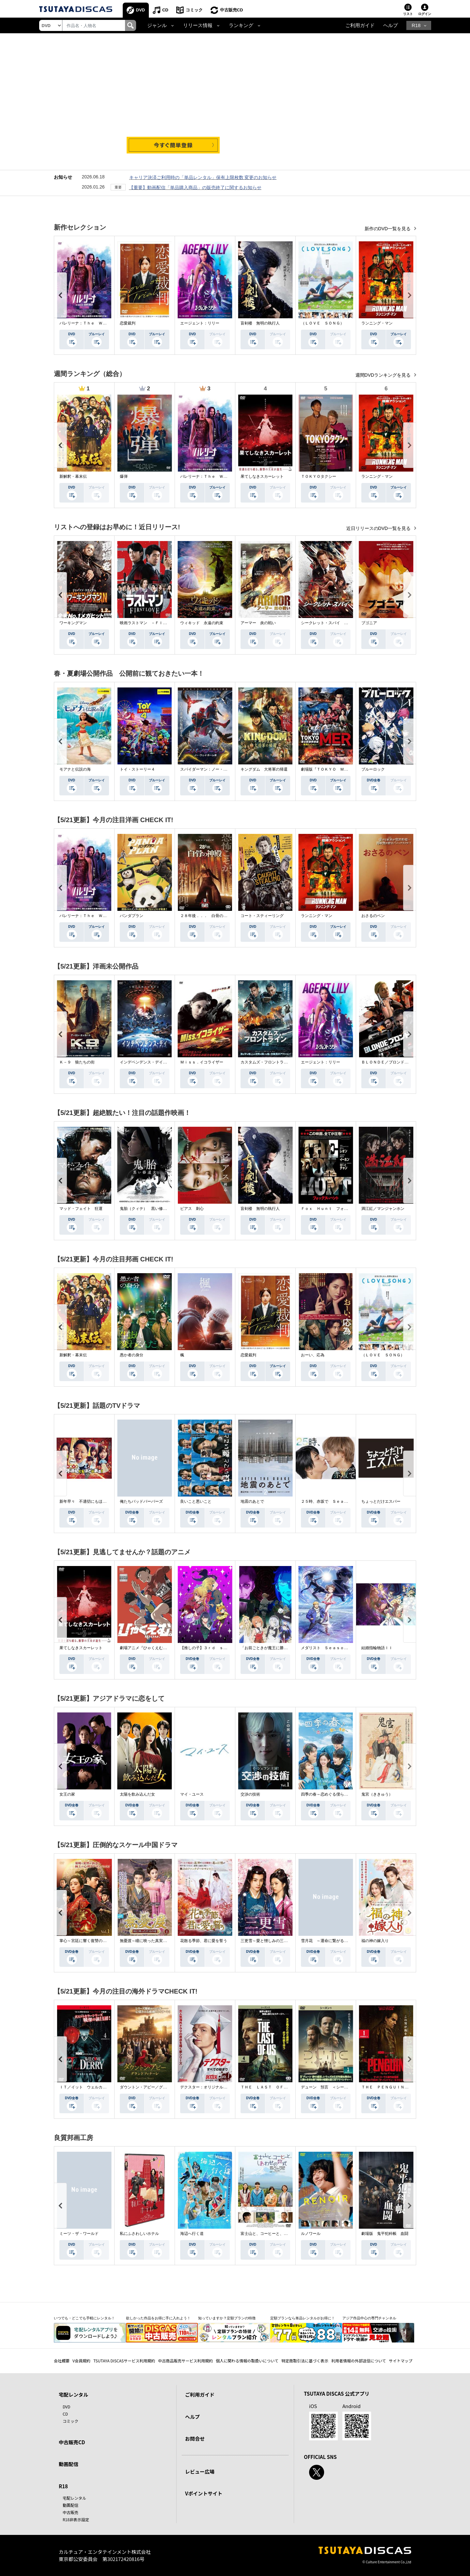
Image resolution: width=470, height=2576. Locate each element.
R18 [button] (416, 25)
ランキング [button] (241, 25)
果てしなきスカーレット (262, 476)
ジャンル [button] (157, 25)
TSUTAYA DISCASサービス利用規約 (124, 2360)
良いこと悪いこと (196, 1501)
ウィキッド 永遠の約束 (201, 623)
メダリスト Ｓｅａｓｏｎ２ (326, 1648)
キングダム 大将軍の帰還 (264, 769)
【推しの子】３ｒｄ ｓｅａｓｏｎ (211, 1648)
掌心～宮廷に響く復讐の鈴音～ (86, 1940)
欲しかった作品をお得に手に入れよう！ (158, 2318)
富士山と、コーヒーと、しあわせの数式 (276, 2233)
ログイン (424, 14)
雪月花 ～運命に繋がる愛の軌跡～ (332, 1940)
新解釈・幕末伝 (73, 476)
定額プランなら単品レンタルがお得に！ (302, 2318)
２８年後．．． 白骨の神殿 (205, 915)
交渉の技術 (250, 1794)
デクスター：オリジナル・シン (207, 2087)
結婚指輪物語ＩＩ (377, 1648)
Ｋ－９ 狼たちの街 (77, 1062)
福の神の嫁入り (375, 1940)
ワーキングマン (73, 623)
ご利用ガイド (360, 25)
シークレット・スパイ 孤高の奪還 (332, 623)
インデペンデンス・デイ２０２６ (149, 1062)
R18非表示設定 (76, 2519)
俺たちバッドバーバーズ (141, 1501)
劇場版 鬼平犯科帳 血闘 (384, 2233)
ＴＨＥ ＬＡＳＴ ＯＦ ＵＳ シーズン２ (280, 2087)
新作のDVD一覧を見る (388, 228)
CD (165, 10)
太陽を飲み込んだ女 (137, 1794)
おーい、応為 (312, 1355)
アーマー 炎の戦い (258, 623)
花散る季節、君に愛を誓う (203, 1940)
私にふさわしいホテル (139, 2233)
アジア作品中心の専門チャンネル (369, 2318)
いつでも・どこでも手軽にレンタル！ (84, 2318)
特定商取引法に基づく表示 (304, 2360)
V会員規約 (81, 2360)
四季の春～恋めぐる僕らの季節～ (330, 1794)
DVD (140, 10)
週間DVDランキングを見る (383, 375)
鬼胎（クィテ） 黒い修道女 (145, 1208)
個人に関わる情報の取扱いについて (247, 2360)
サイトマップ (401, 2360)
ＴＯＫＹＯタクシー (318, 476)
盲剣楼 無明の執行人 (260, 323)
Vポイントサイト (203, 2493)
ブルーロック (373, 769)
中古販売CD (231, 10)
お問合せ (195, 2438)
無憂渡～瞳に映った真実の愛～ (147, 1940)
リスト (408, 14)
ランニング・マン (377, 323)
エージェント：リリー (199, 323)
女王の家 (67, 1794)
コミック (194, 10)
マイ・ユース (192, 1794)
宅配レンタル (74, 2498)
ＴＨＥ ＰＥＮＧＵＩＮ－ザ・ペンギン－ (398, 2087)
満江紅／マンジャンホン (382, 1208)
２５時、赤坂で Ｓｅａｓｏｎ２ (330, 1501)
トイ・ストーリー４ (137, 769)
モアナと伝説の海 (75, 769)
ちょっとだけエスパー (380, 1501)
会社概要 (62, 2360)
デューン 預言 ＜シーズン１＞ (330, 2087)
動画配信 (68, 2464)
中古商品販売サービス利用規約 (185, 2360)
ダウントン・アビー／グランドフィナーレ (157, 2087)
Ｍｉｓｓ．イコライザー (201, 1062)
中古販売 (70, 2512)
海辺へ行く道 (192, 2233)
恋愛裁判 (127, 323)
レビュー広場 (199, 2471)
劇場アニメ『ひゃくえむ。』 (145, 1648)
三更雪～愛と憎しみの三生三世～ (270, 1940)
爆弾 (124, 476)
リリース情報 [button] (197, 25)
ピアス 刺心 (192, 1208)
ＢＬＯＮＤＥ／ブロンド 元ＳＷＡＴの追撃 (400, 1062)
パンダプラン (131, 915)
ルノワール (311, 2233)
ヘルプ (390, 25)
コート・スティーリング (262, 915)
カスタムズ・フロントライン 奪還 (272, 1062)
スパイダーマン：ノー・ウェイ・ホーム (215, 769)
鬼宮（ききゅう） (377, 1794)
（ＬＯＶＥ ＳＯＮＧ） (322, 323)
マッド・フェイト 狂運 (80, 1208)
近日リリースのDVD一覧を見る (379, 528)
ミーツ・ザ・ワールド (79, 2233)
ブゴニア (369, 623)
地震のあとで (252, 1501)
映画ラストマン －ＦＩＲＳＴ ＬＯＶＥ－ (159, 623)
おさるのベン (373, 915)
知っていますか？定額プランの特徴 (227, 2318)
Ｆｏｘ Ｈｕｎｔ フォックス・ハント (336, 1208)
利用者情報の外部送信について (358, 2360)
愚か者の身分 (131, 1355)
